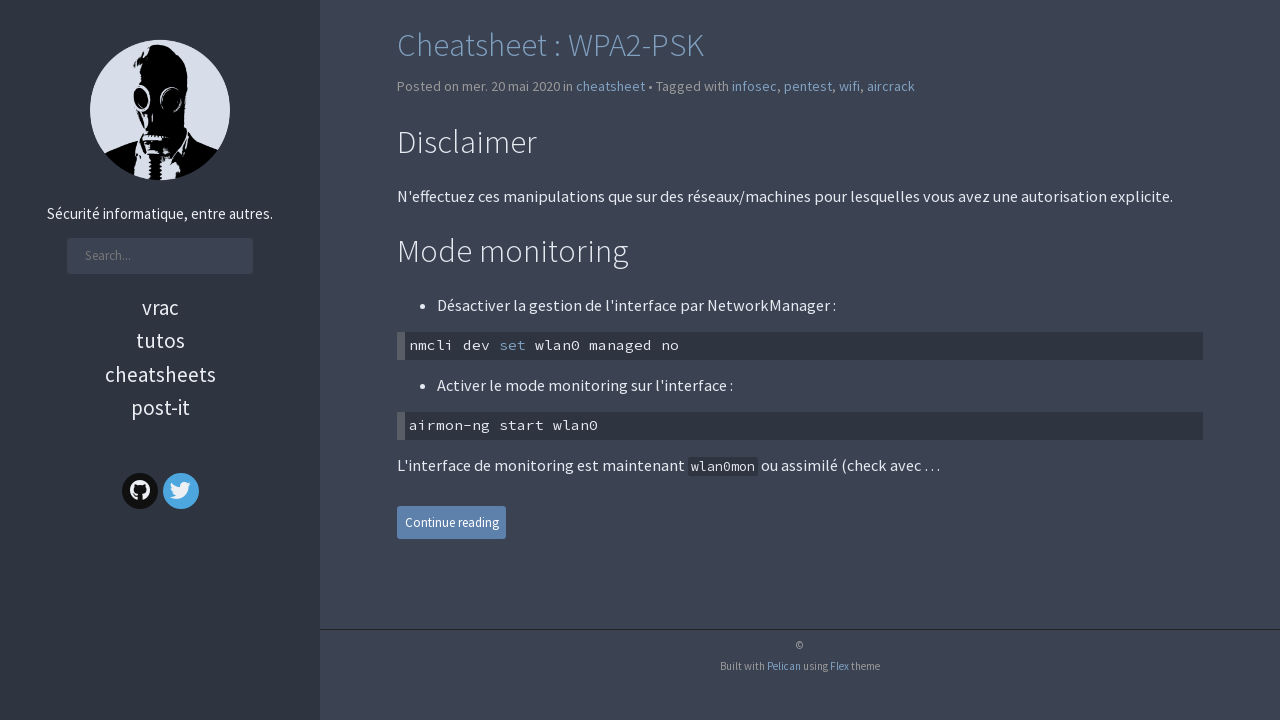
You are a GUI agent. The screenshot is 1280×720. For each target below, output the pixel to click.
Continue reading (452, 522)
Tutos (160, 340)
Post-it (160, 407)
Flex (839, 666)
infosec (754, 86)
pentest (808, 86)
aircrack (891, 86)
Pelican (784, 666)
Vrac (160, 307)
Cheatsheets (160, 374)
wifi (849, 86)
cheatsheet (610, 86)
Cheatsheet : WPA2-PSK (550, 44)
